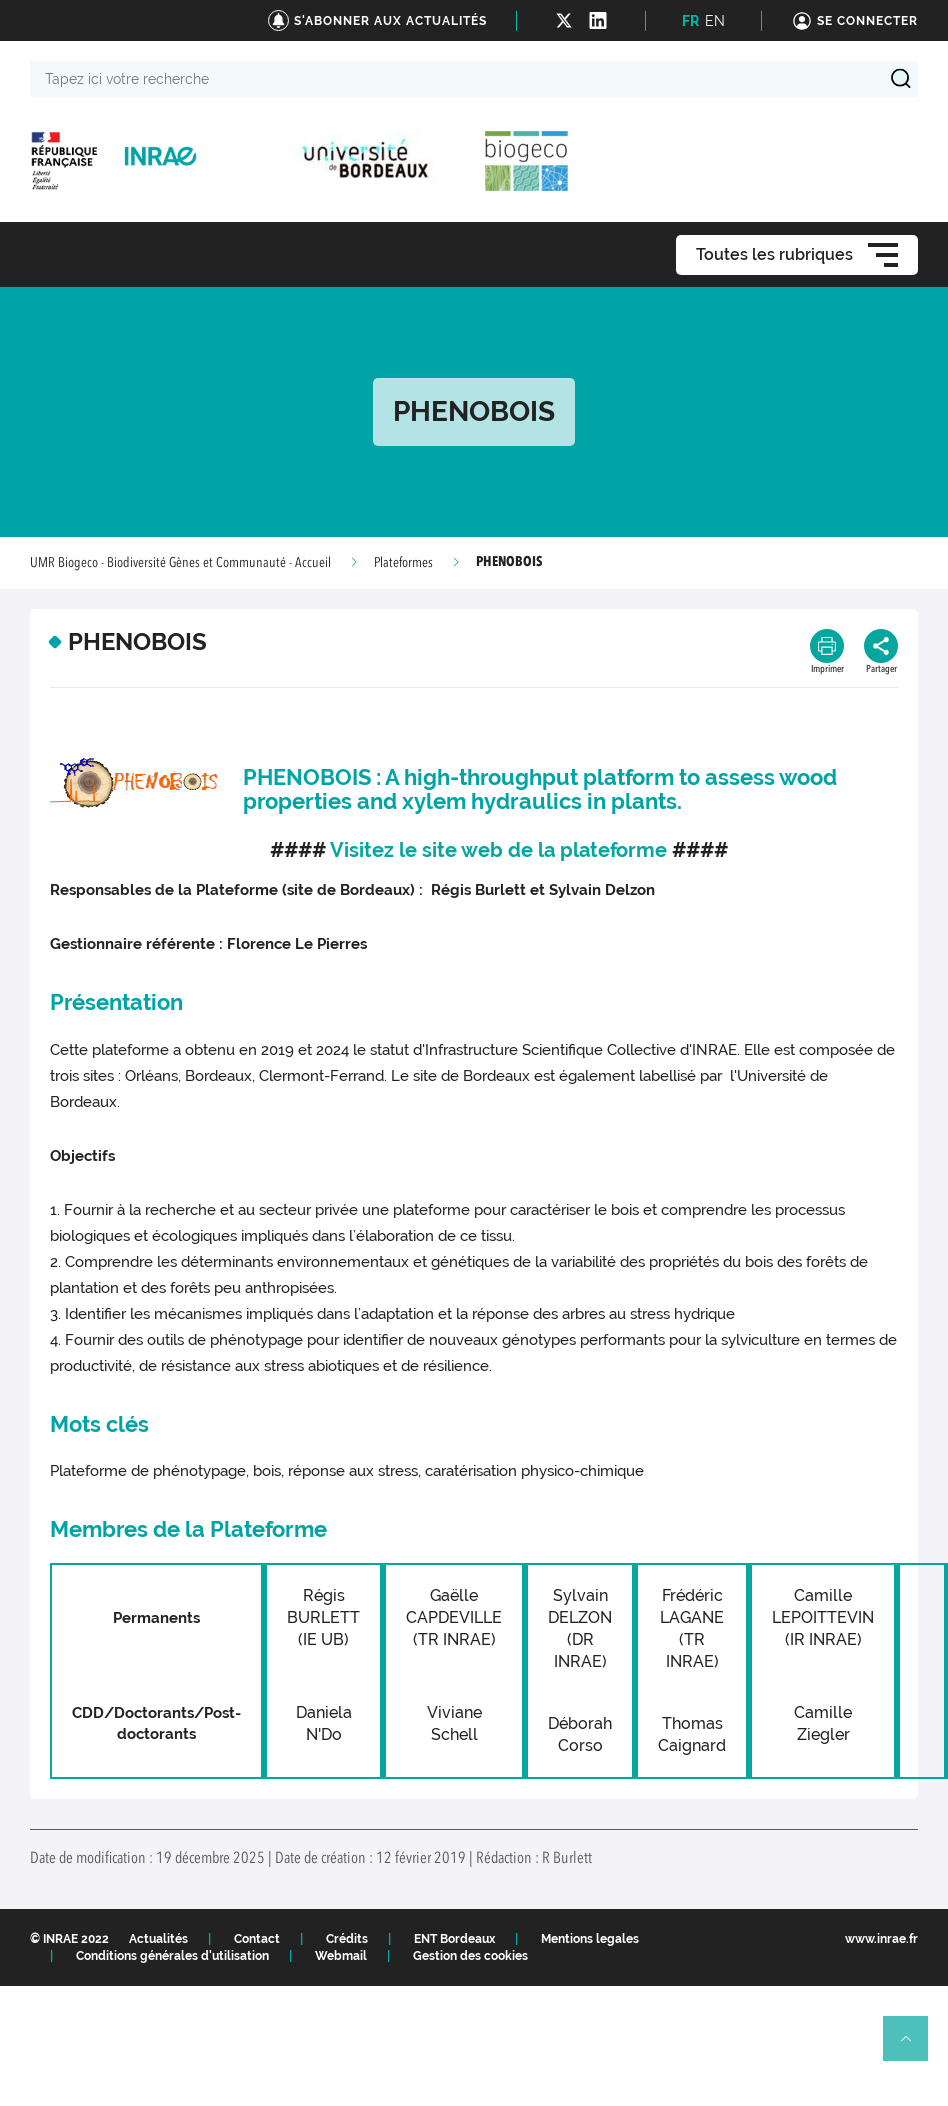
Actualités (158, 1939)
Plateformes (403, 563)
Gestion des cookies (470, 1956)
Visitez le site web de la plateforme (498, 850)
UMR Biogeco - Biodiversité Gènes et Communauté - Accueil (180, 563)
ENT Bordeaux (454, 1939)
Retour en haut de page (914, 2047)
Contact (257, 1939)
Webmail (341, 1956)
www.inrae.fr (881, 1939)
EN (715, 21)
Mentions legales (590, 1939)
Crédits (347, 1939)
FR (690, 21)
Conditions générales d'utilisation (172, 1956)
